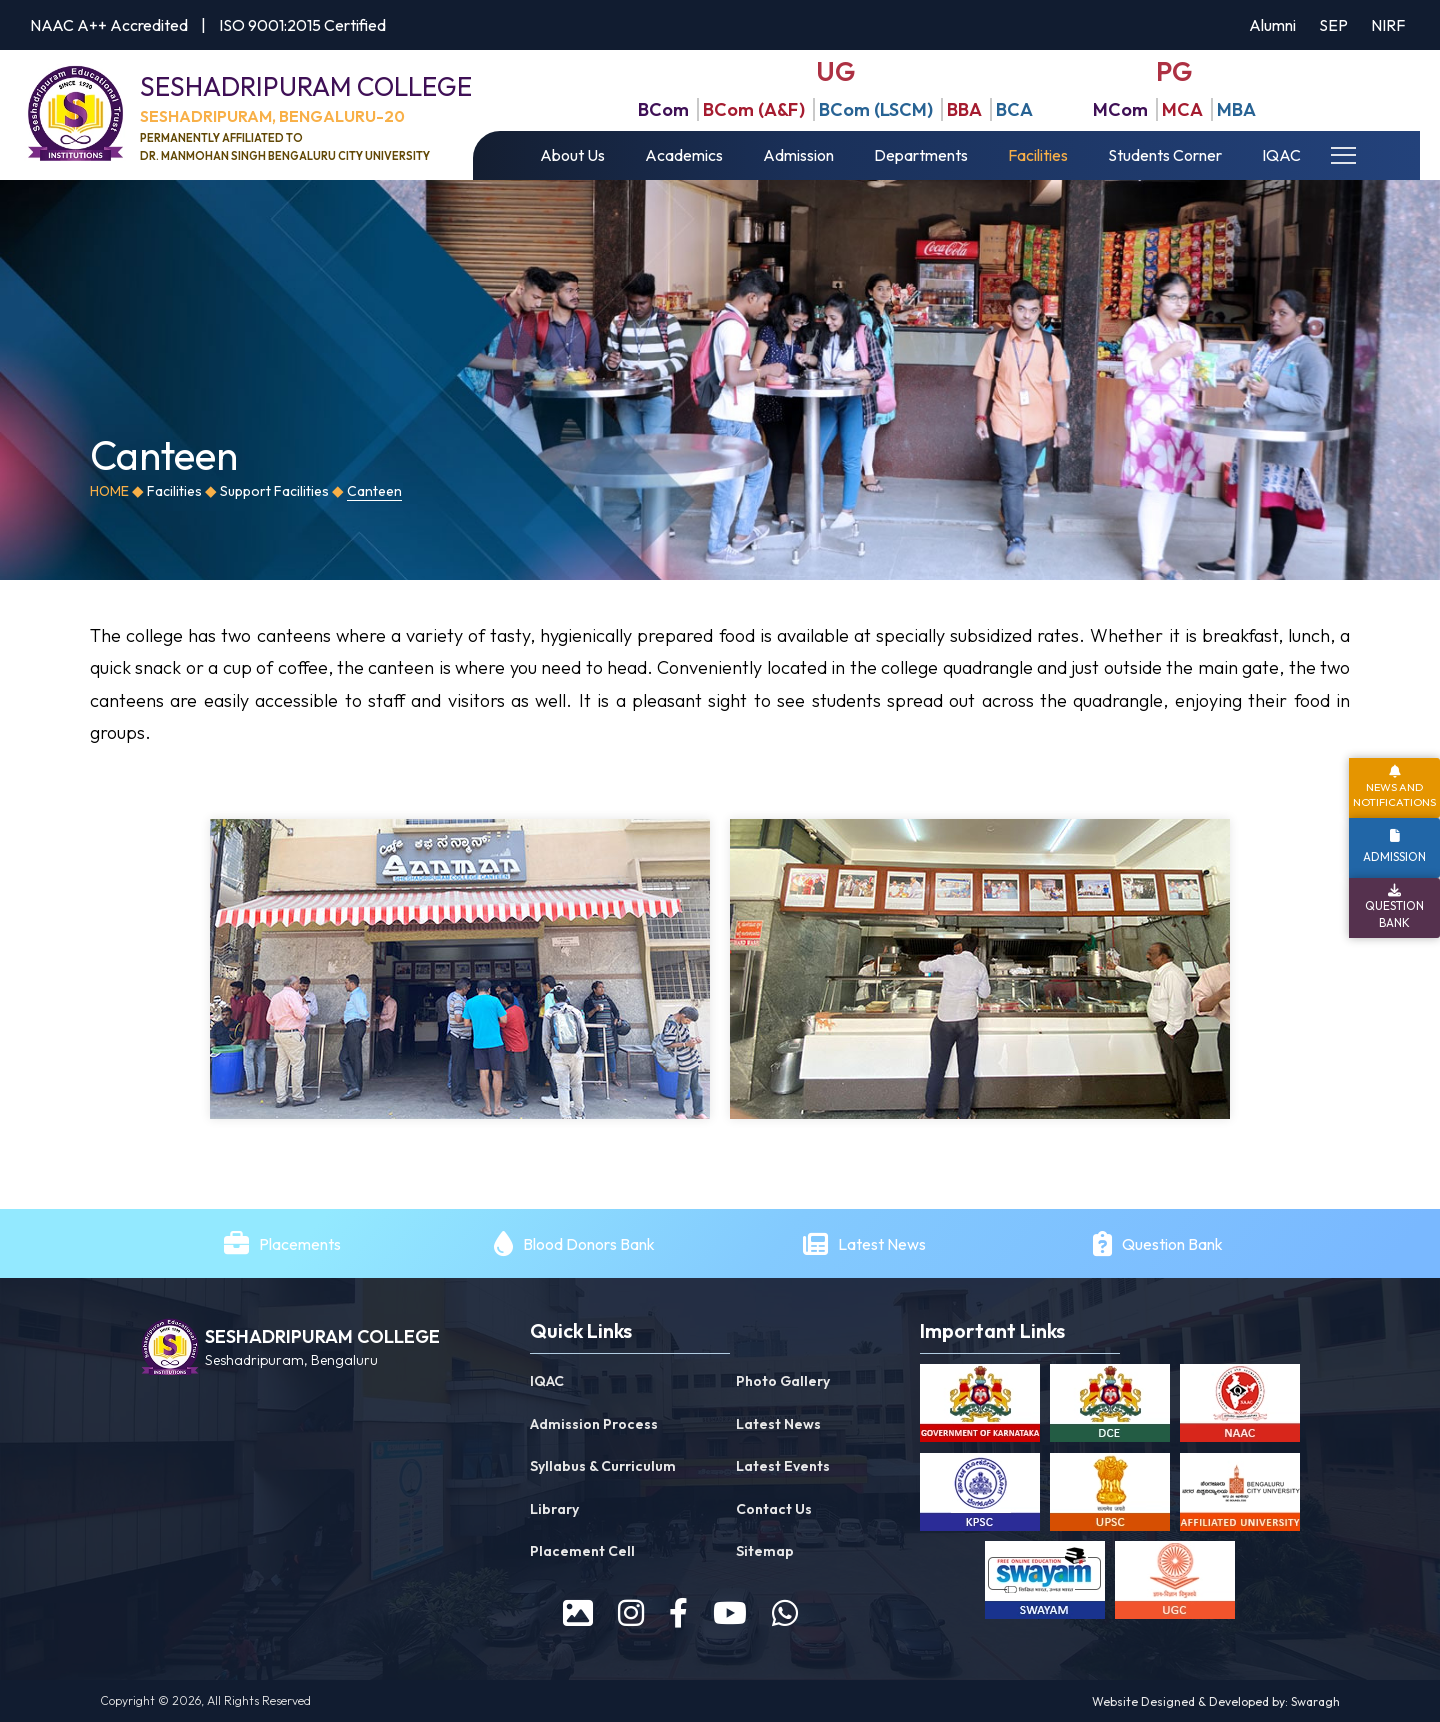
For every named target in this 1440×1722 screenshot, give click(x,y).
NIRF (1388, 25)
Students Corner (1165, 155)
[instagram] (631, 1613)
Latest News (883, 1244)
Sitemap (765, 1551)
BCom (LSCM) (876, 109)
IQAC (1281, 155)
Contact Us (774, 1509)
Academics (684, 155)
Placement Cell (582, 1551)
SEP (1333, 25)
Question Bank (1172, 1244)
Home (109, 491)
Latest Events (783, 1466)
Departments (921, 155)
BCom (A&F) (754, 109)
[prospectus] (578, 1613)
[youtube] (730, 1613)
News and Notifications (1394, 794)
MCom (1120, 109)
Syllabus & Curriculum (603, 1466)
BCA (1014, 109)
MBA (1236, 109)
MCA (1182, 109)
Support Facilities (274, 491)
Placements (300, 1244)
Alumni (1272, 25)
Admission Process (594, 1424)
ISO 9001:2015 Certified (302, 25)
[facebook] (678, 1613)
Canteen (374, 491)
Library (554, 1509)
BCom (663, 109)
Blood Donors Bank (589, 1244)
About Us (572, 155)
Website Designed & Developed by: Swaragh (1216, 1701)
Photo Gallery (783, 1381)
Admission (798, 155)
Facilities (1038, 155)
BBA (964, 109)
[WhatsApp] (785, 1613)
